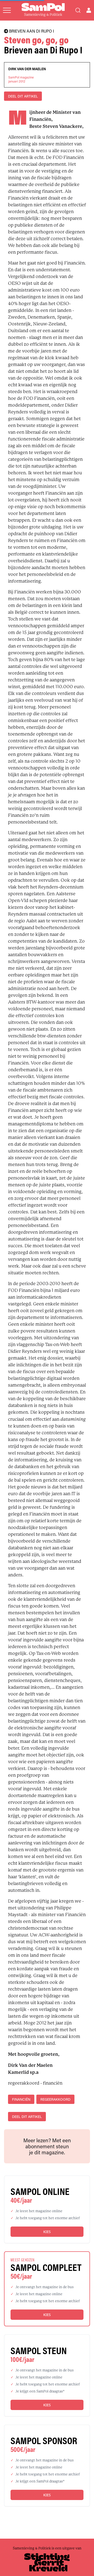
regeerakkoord (55, 2099)
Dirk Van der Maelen (27, 69)
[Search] (77, 10)
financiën (21, 2099)
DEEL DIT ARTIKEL (23, 96)
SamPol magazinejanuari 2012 (21, 79)
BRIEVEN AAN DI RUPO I (29, 31)
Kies (47, 2231)
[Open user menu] (88, 10)
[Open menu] (7, 10)
